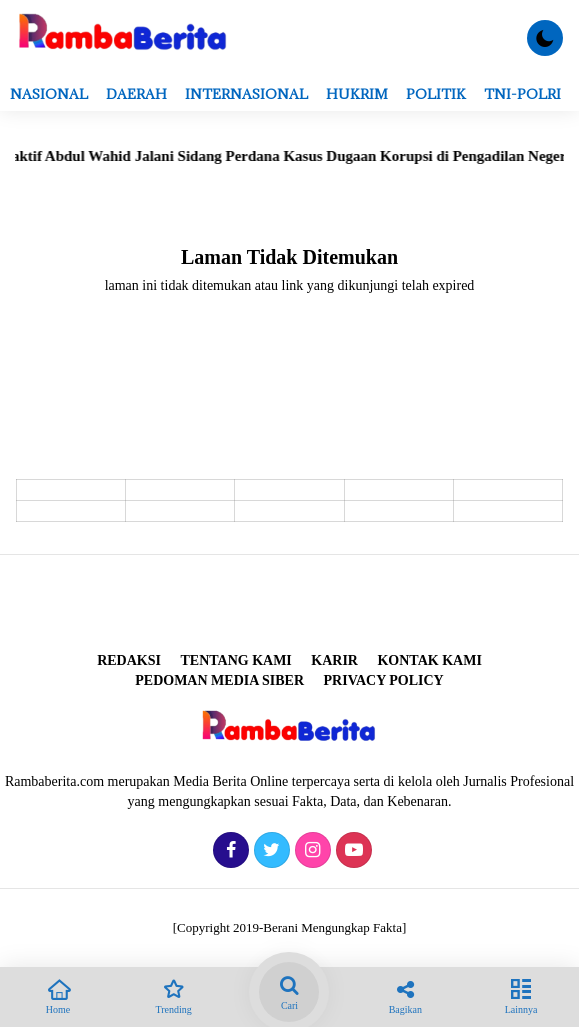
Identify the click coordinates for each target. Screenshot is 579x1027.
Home (58, 995)
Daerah (136, 94)
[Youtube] (351, 851)
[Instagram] (310, 851)
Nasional (49, 94)
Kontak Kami (429, 660)
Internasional (246, 94)
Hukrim (357, 94)
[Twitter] (269, 851)
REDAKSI (129, 660)
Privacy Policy (384, 680)
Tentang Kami (235, 660)
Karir (334, 660)
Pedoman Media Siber (219, 680)
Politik (436, 94)
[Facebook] (228, 851)
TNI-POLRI (522, 94)
